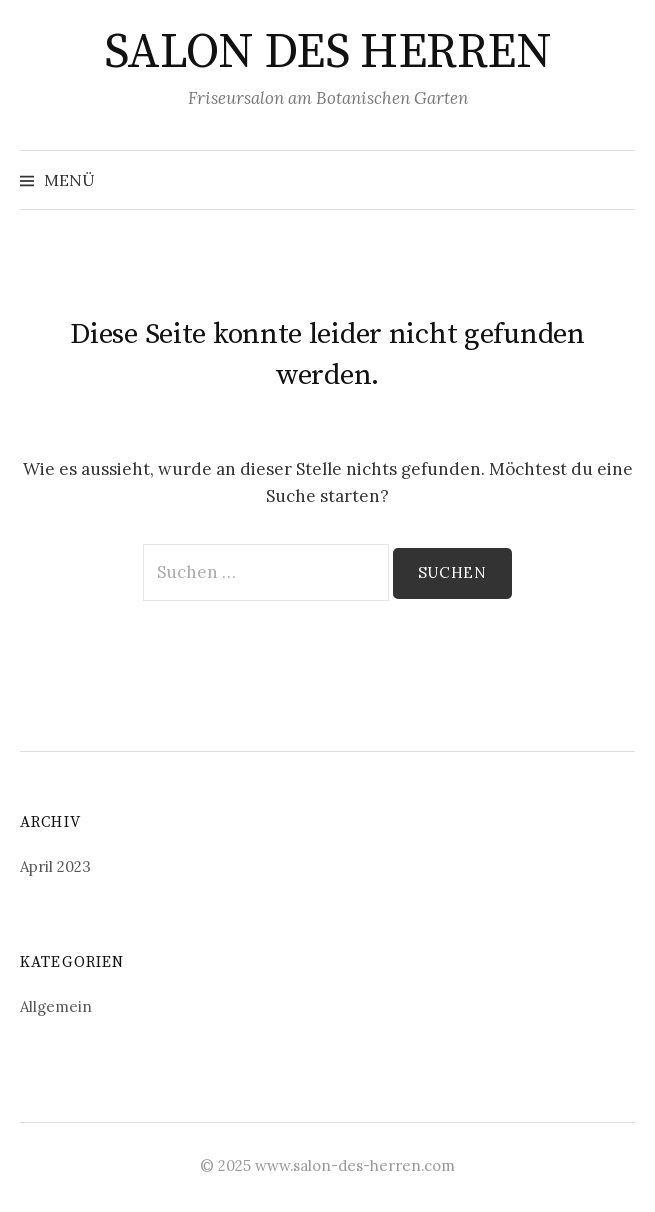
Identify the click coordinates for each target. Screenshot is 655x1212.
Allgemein (56, 1006)
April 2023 (55, 866)
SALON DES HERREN (327, 53)
